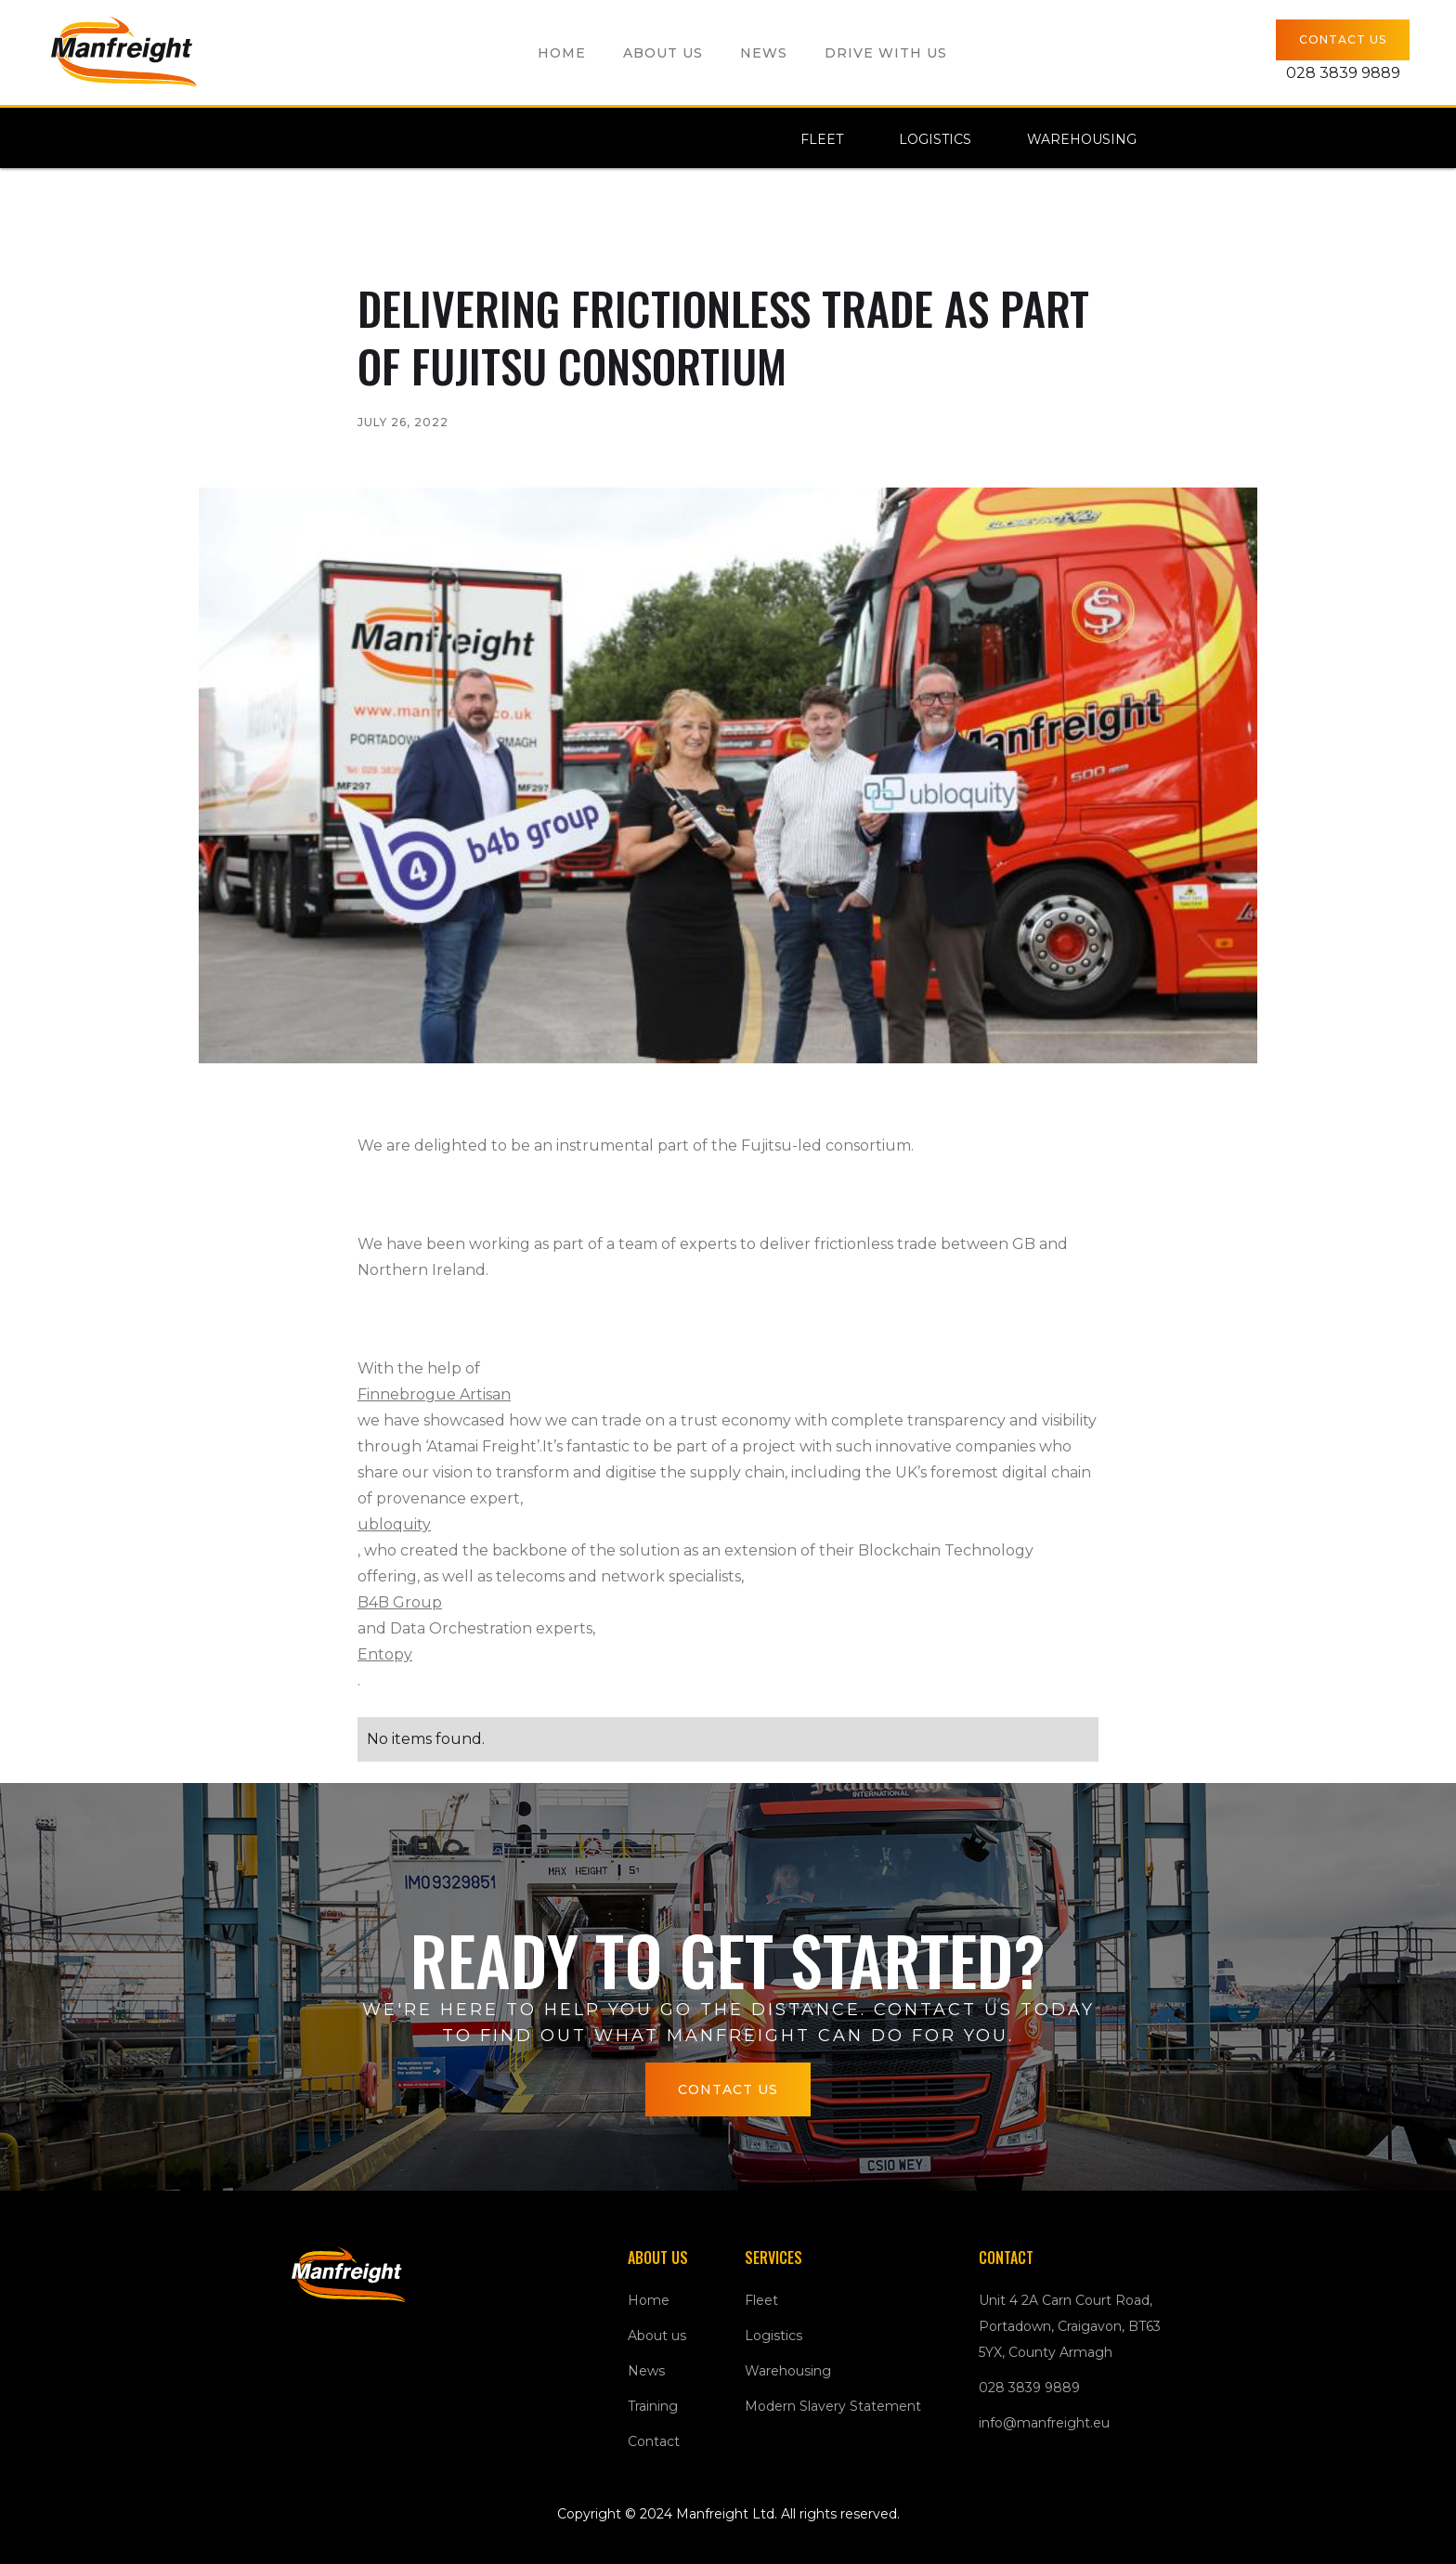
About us (663, 53)
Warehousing (1082, 139)
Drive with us (886, 53)
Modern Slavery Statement (833, 2406)
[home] (127, 52)
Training (653, 2406)
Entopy (385, 1654)
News (763, 53)
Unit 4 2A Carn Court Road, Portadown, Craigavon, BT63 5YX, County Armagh (1070, 2326)
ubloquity (394, 1524)
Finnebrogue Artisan (434, 1394)
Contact (654, 2441)
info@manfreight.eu (1044, 2422)
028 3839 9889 (1029, 2387)
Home (562, 53)
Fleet (821, 139)
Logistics (935, 139)
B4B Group (400, 1602)
